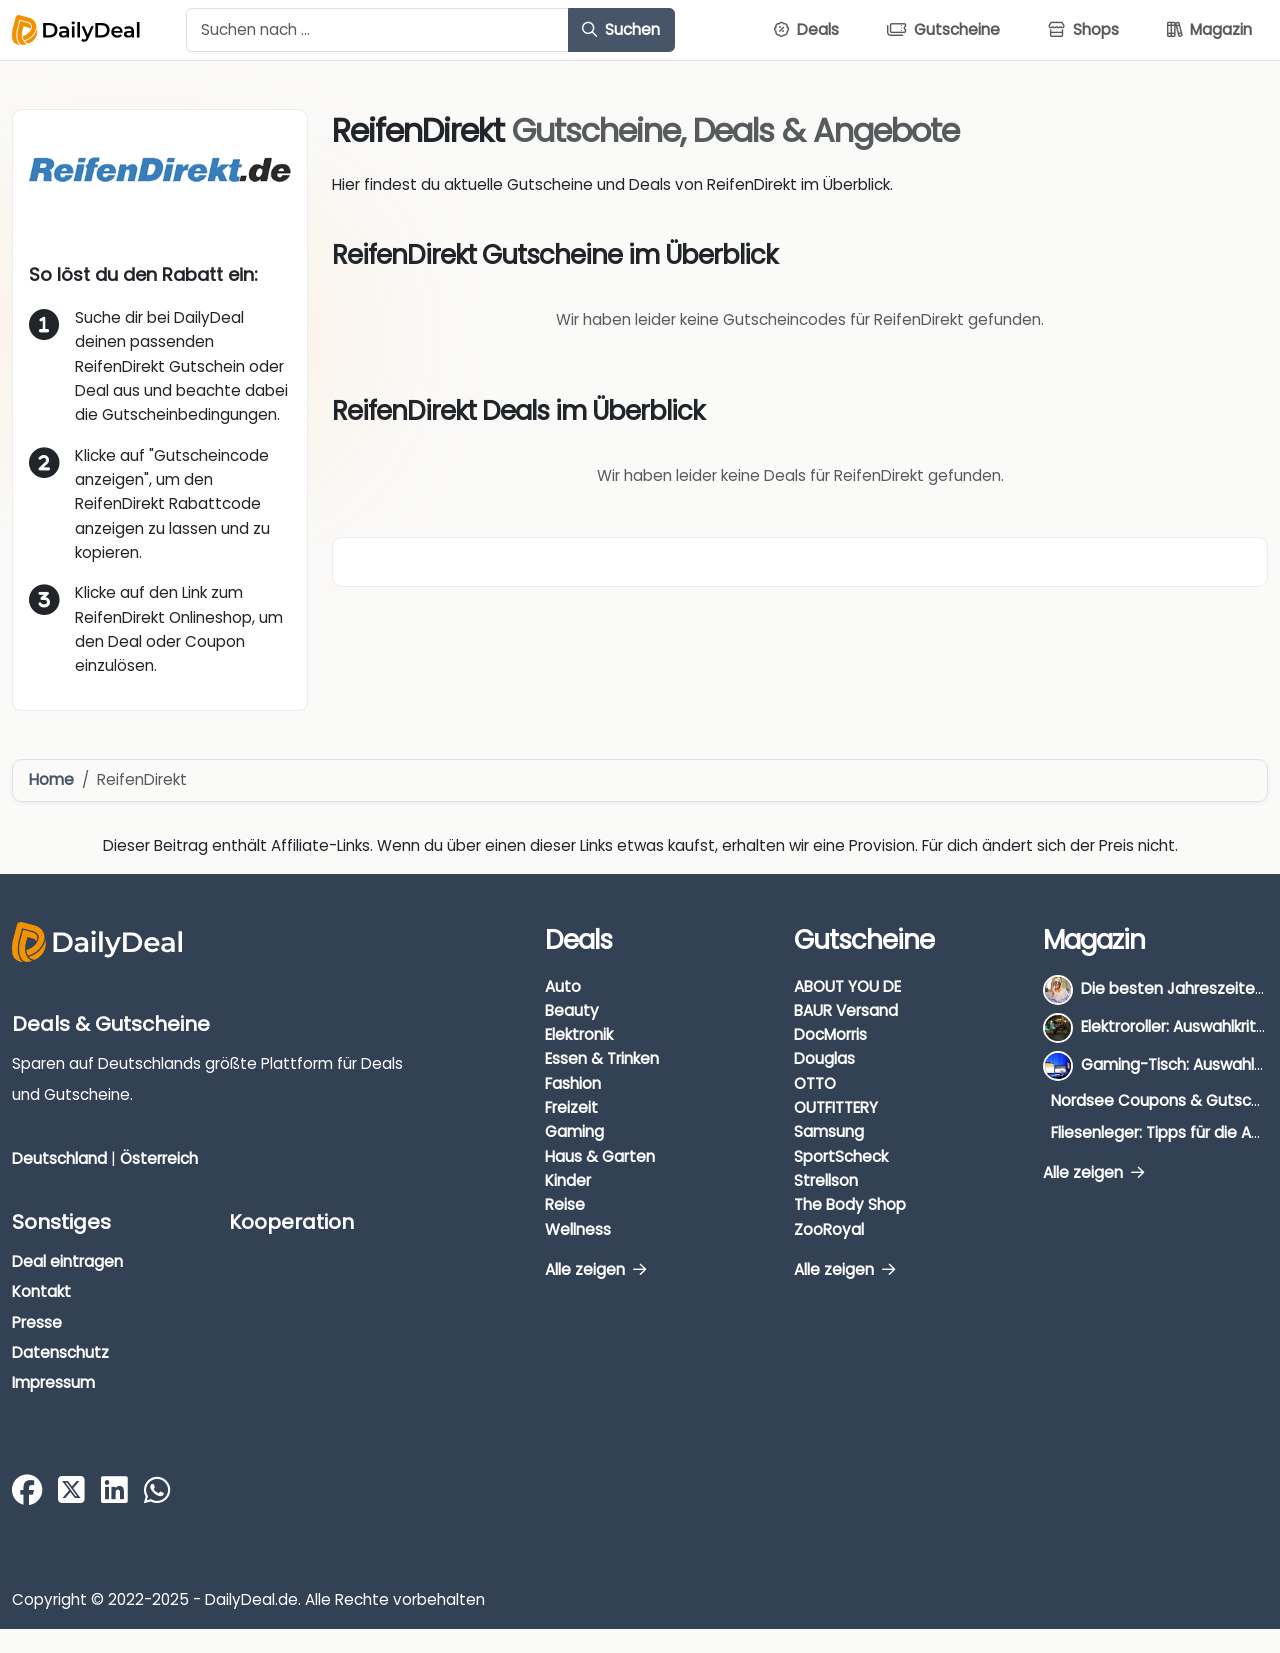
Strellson (826, 1180)
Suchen (621, 29)
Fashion (573, 1083)
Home (51, 779)
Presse (37, 1322)
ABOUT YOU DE (847, 986)
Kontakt (41, 1291)
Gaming (574, 1131)
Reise (565, 1204)
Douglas (824, 1058)
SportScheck (841, 1156)
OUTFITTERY (836, 1107)
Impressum (53, 1382)
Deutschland (59, 1158)
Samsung (829, 1131)
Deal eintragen (67, 1261)
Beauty (572, 1010)
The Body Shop (850, 1204)
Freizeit (571, 1107)
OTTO (815, 1083)
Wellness (578, 1229)
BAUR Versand (846, 1010)
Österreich (159, 1158)
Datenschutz (60, 1352)
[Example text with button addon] (377, 30)
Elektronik (579, 1034)
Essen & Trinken (602, 1058)
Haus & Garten (600, 1156)
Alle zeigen (595, 1269)
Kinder (568, 1180)
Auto (563, 986)
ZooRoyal (829, 1229)
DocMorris (830, 1034)
